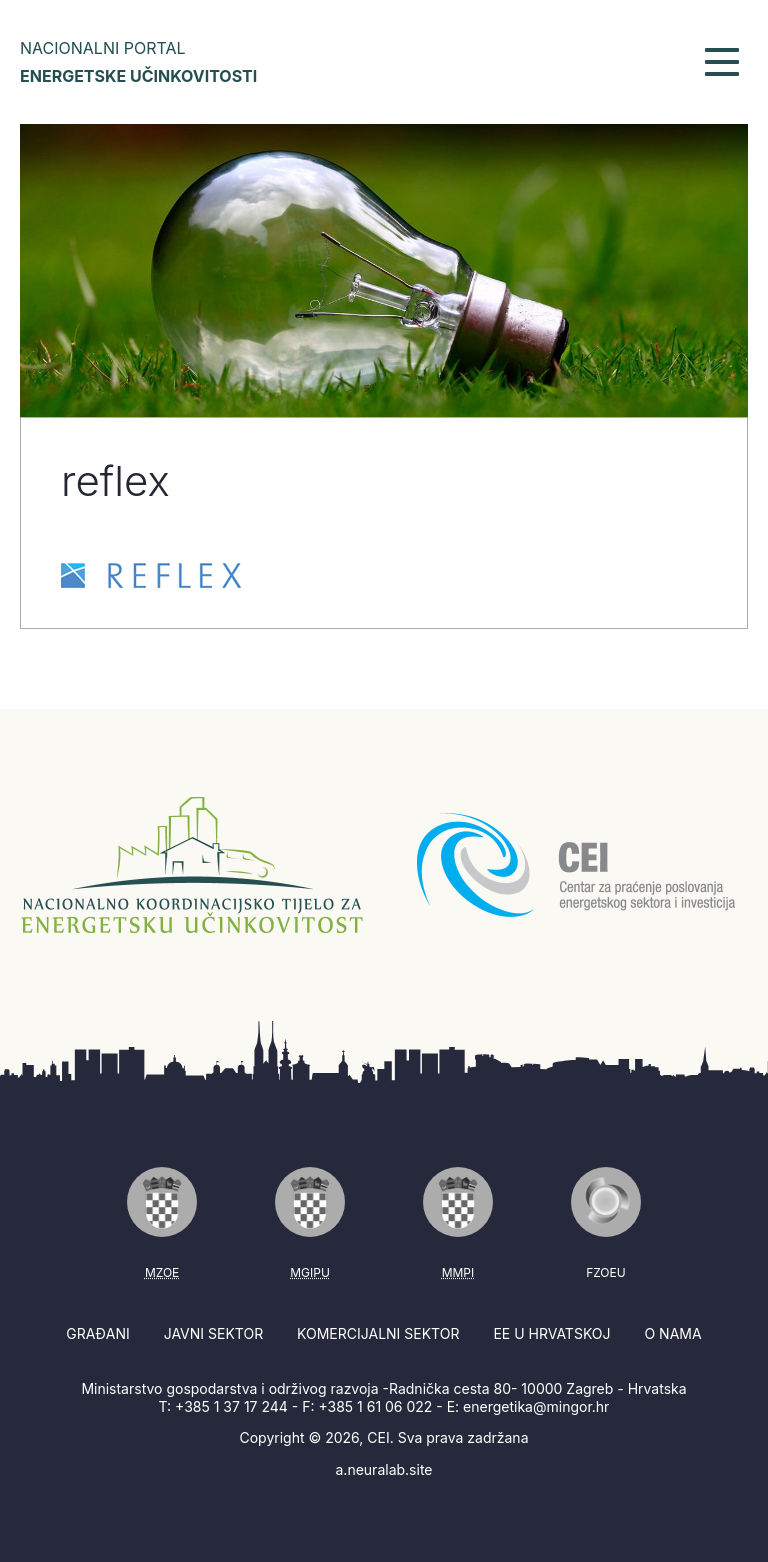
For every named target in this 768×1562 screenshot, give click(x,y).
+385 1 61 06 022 (375, 1406)
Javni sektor (213, 1333)
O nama (672, 1333)
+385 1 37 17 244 (231, 1406)
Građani (97, 1333)
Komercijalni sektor (378, 1333)
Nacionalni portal (138, 62)
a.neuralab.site (384, 1469)
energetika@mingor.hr (536, 1406)
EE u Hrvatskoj (551, 1333)
